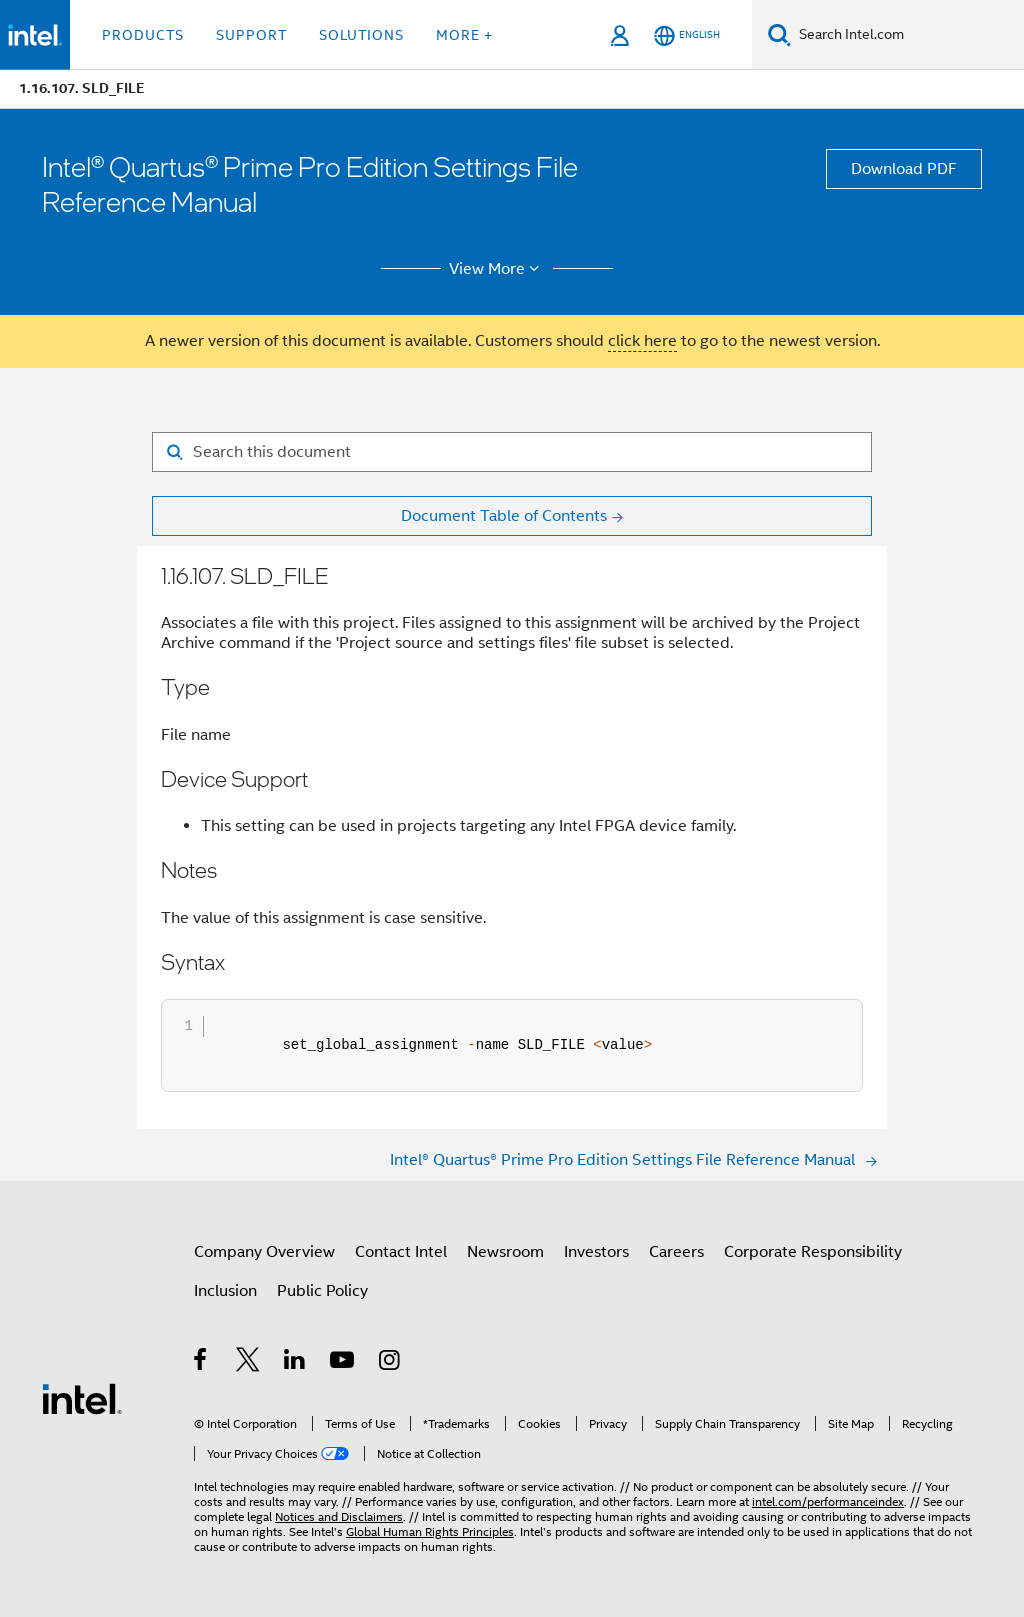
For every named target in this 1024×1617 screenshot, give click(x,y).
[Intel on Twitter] (248, 1363)
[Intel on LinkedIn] (295, 1363)
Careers (676, 1252)
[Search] (779, 34)
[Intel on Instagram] (390, 1363)
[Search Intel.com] (907, 35)
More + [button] (464, 35)
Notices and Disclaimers (339, 1516)
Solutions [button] (361, 35)
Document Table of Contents (504, 516)
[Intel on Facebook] (201, 1363)
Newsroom (505, 1252)
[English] (687, 35)
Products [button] (143, 35)
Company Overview (264, 1252)
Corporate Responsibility (813, 1252)
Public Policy (322, 1291)
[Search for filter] (512, 452)
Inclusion (225, 1291)
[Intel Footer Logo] (82, 1398)
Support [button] (251, 35)
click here (642, 341)
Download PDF (904, 169)
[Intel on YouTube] (343, 1363)
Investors (596, 1252)
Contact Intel (401, 1252)
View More (497, 269)
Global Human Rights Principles (430, 1531)
